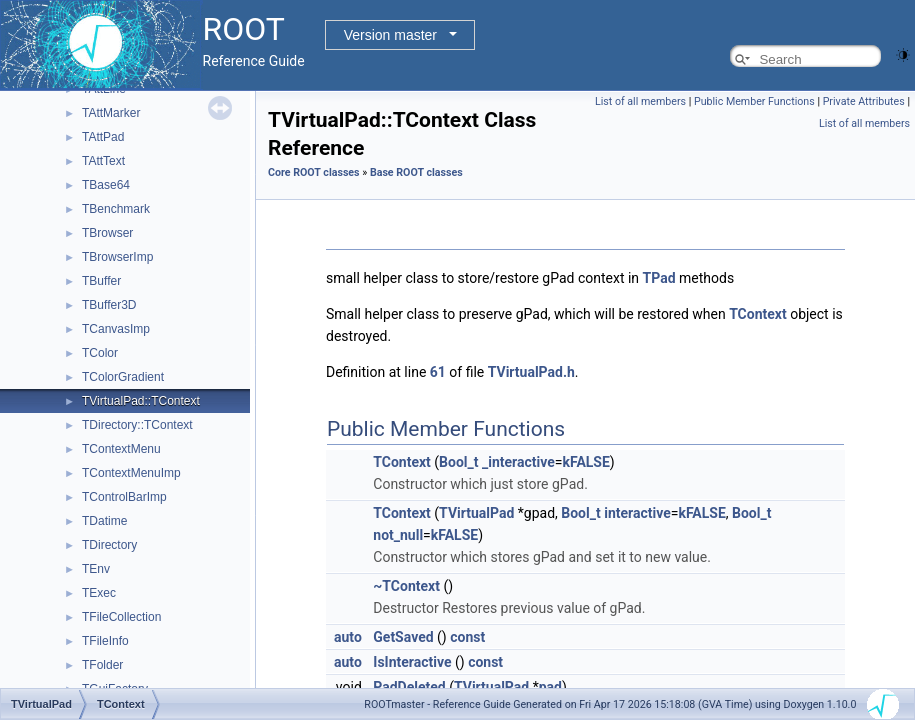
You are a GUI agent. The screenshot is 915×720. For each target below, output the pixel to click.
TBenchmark (116, 209)
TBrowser (107, 233)
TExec (99, 593)
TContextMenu (121, 449)
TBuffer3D (109, 305)
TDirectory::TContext (137, 425)
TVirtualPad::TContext (141, 401)
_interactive (518, 462)
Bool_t (458, 462)
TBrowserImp (117, 257)
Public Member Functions (754, 101)
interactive (637, 513)
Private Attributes (864, 101)
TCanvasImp (116, 329)
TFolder (102, 665)
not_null (398, 535)
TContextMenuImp (131, 473)
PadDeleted (409, 687)
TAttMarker (111, 113)
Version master (390, 35)
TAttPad (103, 137)
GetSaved (403, 637)
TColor (100, 353)
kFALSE (585, 462)
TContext (758, 314)
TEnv (96, 569)
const (467, 637)
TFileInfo (105, 641)
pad (550, 687)
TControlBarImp (124, 497)
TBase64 (106, 185)
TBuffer (101, 281)
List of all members (640, 101)
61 (438, 372)
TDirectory (109, 545)
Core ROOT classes (314, 172)
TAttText (103, 161)
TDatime (104, 521)
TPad (659, 278)
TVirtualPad (476, 513)
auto (348, 637)
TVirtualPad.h (531, 372)
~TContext (406, 586)
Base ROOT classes (416, 172)
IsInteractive (412, 662)
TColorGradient (123, 377)
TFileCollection (121, 617)
